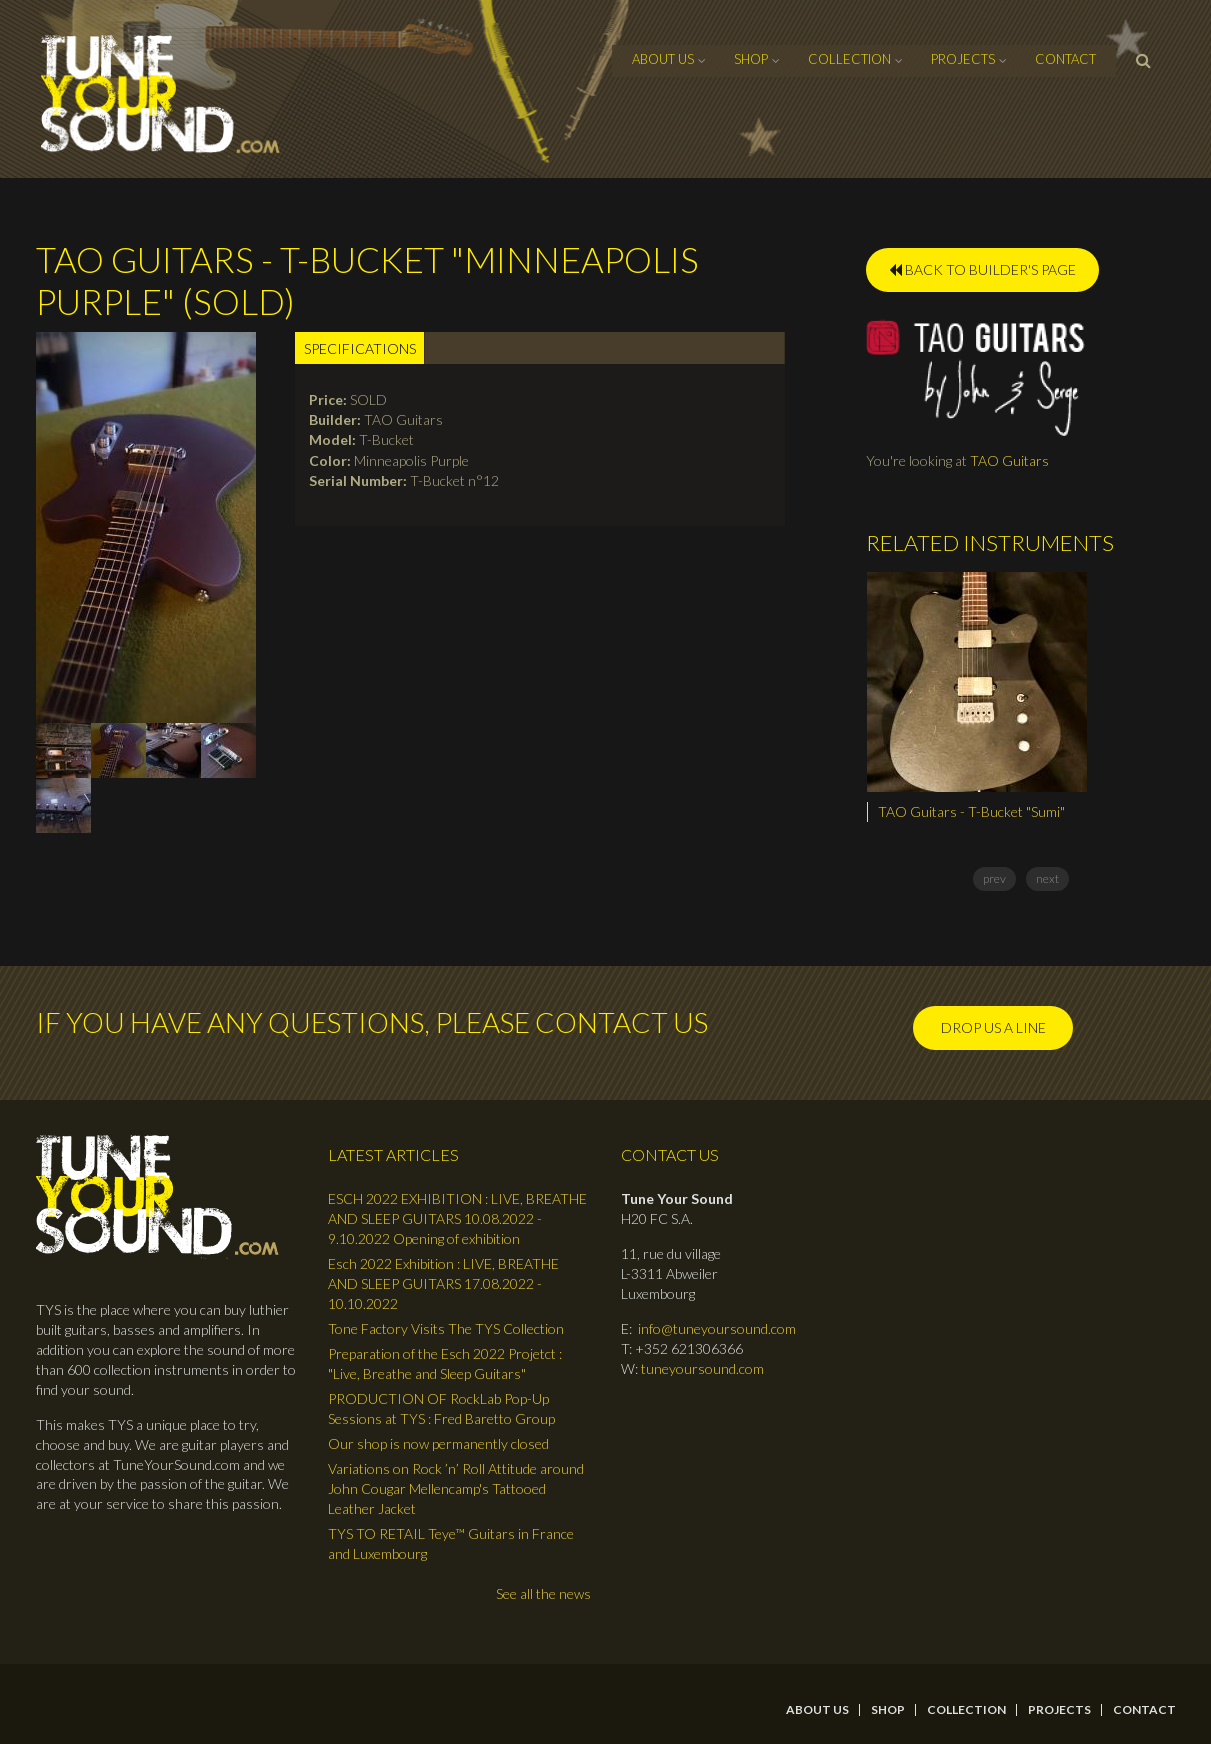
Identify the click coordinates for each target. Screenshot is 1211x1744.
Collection (849, 59)
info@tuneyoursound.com (717, 1328)
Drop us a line (993, 1027)
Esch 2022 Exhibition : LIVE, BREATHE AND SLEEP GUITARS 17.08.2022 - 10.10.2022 (443, 1283)
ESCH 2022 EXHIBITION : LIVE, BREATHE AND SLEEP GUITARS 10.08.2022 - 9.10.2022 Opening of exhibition (457, 1218)
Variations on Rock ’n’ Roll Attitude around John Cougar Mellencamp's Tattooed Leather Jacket (456, 1488)
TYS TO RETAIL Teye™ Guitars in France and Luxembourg (451, 1543)
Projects (963, 59)
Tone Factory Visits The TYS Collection (446, 1328)
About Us (663, 59)
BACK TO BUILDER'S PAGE (982, 269)
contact (1065, 59)
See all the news (543, 1593)
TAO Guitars (1009, 460)
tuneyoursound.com (702, 1368)
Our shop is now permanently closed (438, 1443)
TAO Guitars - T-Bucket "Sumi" (971, 811)
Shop (751, 59)
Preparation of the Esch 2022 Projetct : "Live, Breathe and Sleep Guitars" (445, 1363)
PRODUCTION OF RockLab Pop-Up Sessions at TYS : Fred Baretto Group (441, 1408)
